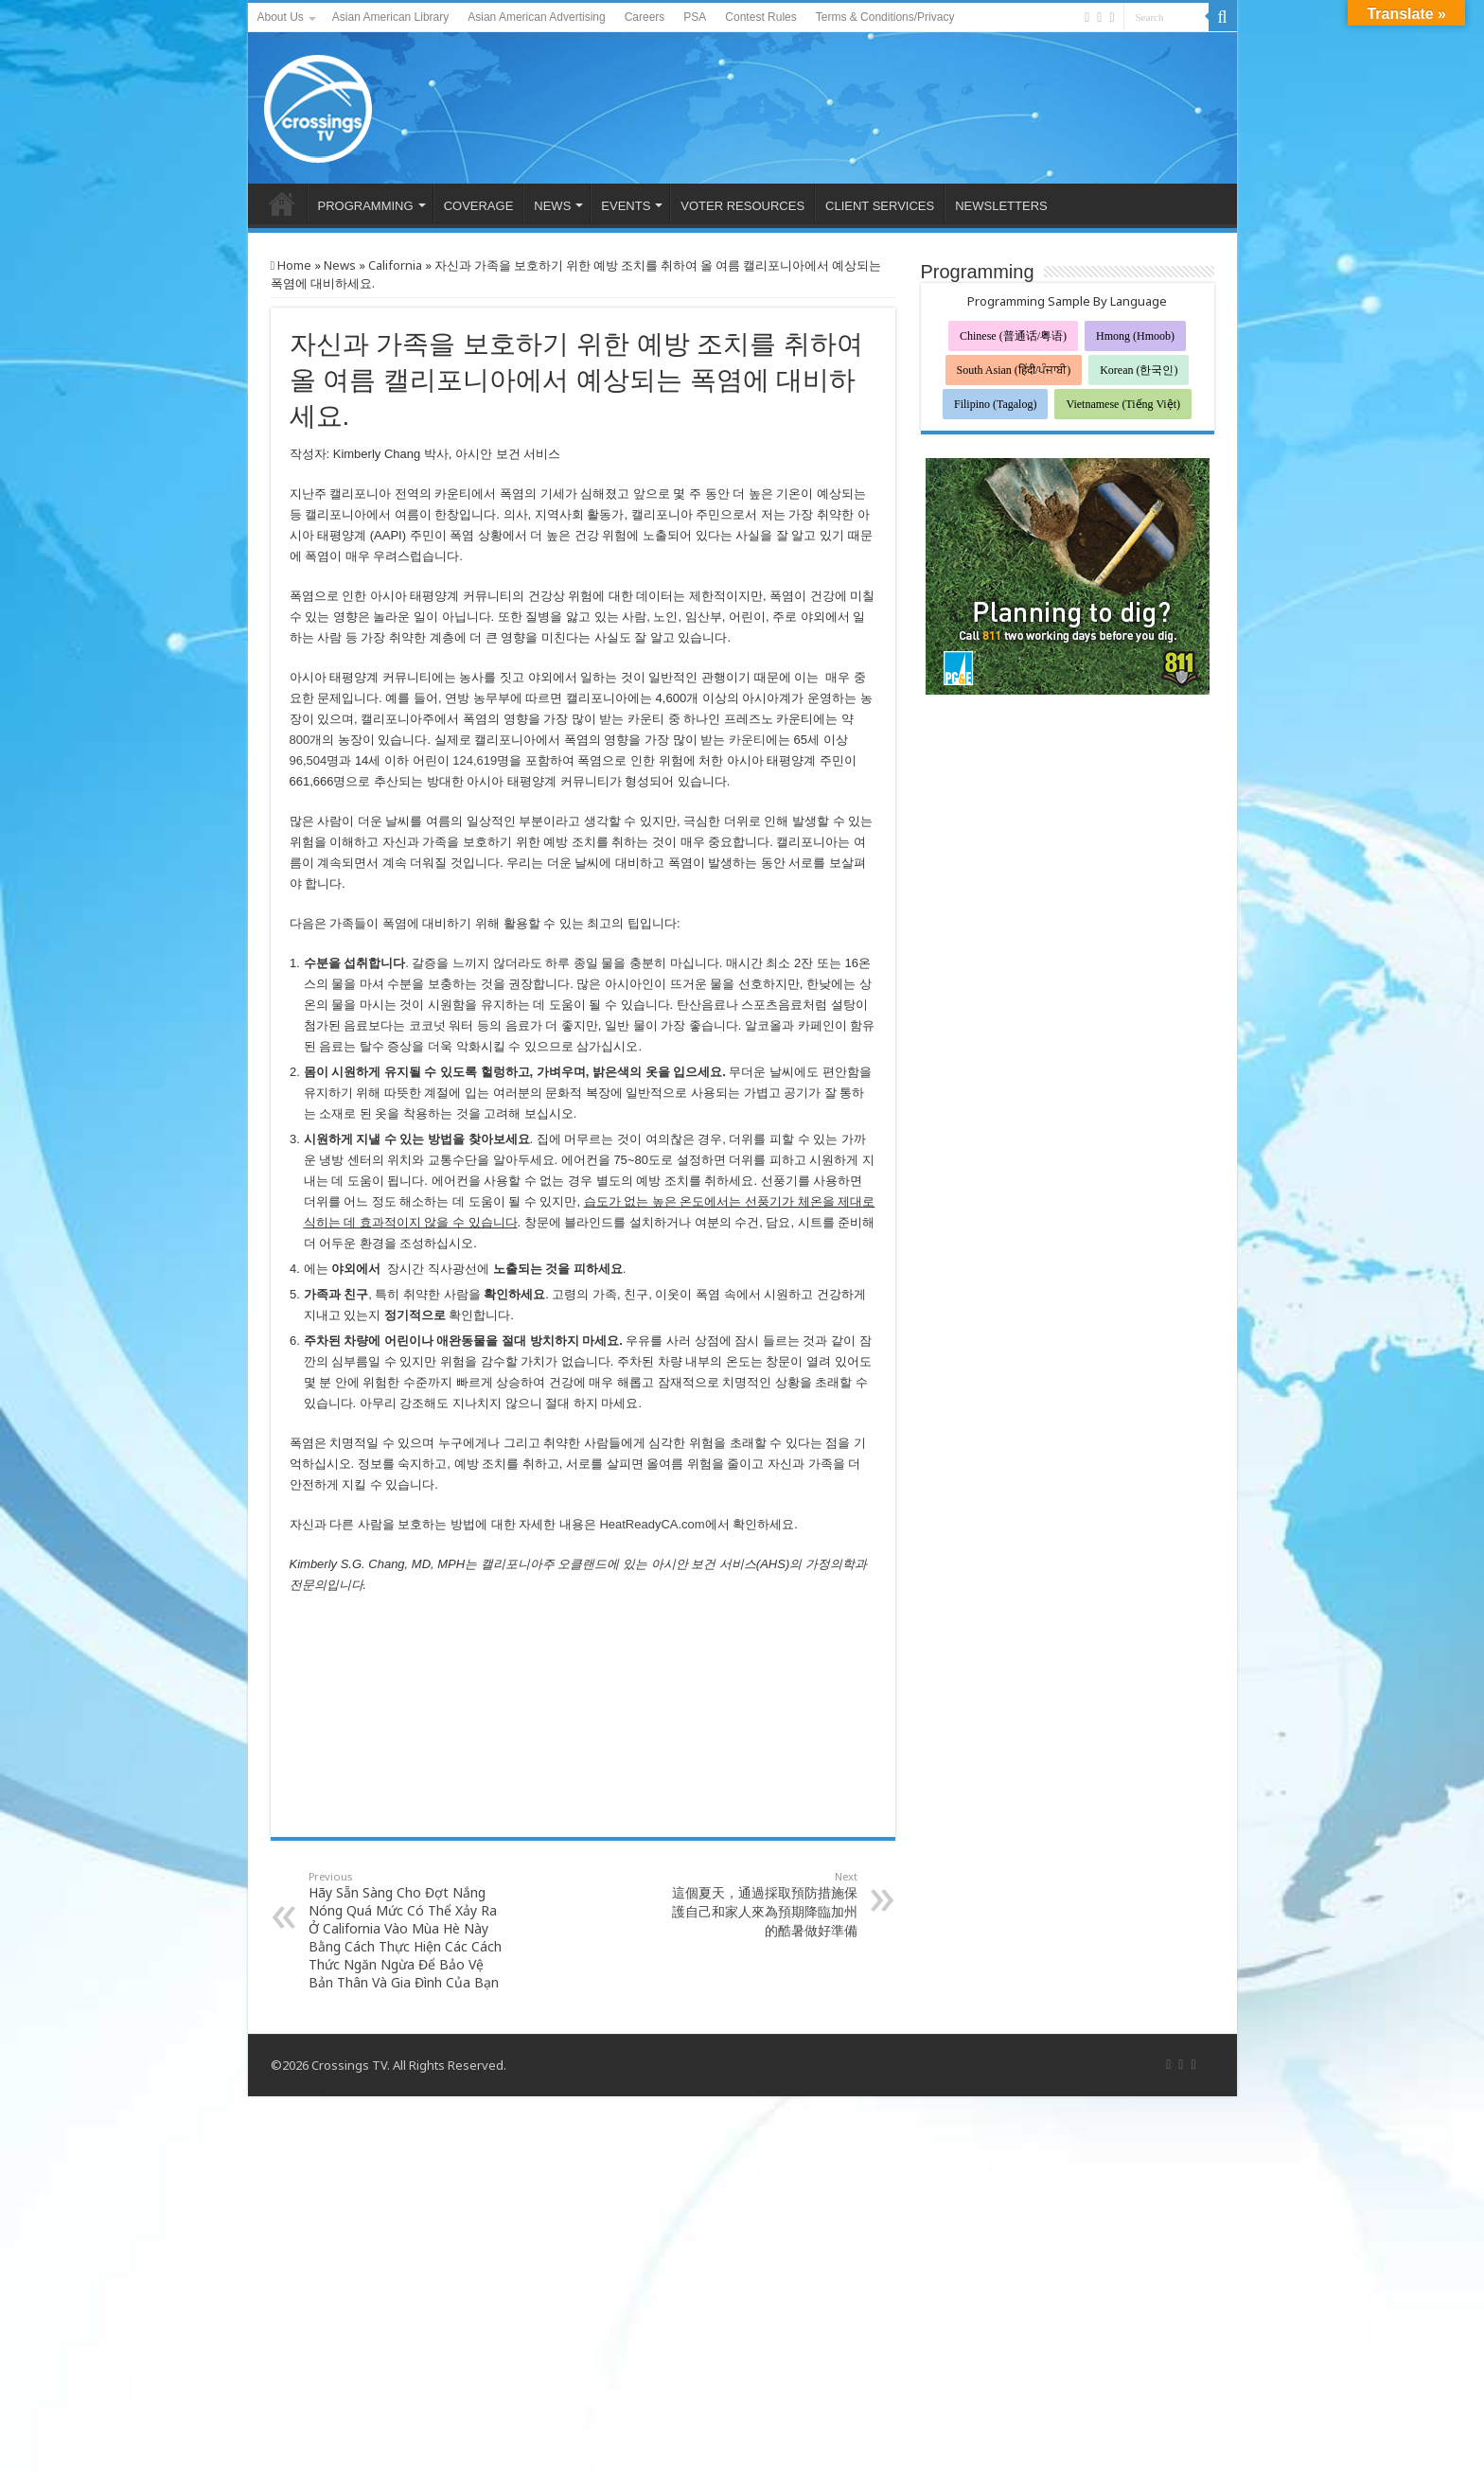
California (395, 265)
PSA (694, 17)
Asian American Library (390, 17)
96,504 (308, 760)
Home (291, 265)
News (340, 265)
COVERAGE (479, 206)
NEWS (552, 206)
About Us (280, 17)
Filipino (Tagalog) (995, 404)
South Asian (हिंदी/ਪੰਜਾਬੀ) (1014, 370)
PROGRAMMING (366, 206)
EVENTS (625, 206)
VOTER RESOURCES (742, 206)
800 (300, 740)
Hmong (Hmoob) (1135, 336)
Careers (645, 17)
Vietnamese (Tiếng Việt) (1123, 404)
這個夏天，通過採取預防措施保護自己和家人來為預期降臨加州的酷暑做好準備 (760, 1904)
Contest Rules (760, 17)
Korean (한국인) (1138, 370)
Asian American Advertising (536, 17)
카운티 (747, 740)
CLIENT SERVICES (879, 206)
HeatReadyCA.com (651, 1524)
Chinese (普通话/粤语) (1013, 336)
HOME (282, 203)
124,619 (474, 760)
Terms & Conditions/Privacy (885, 17)
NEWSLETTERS (1001, 206)
